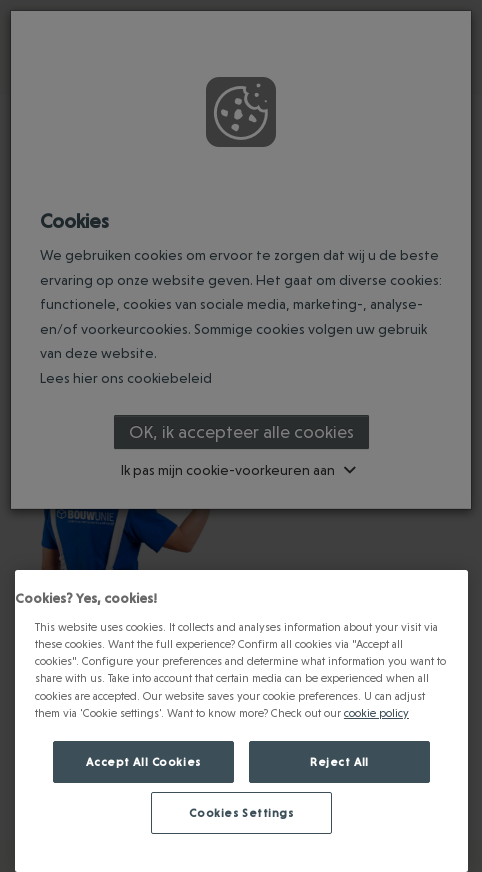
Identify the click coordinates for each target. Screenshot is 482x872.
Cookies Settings (241, 812)
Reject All (339, 761)
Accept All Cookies (143, 761)
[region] (241, 721)
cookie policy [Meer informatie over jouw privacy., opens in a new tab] (376, 712)
